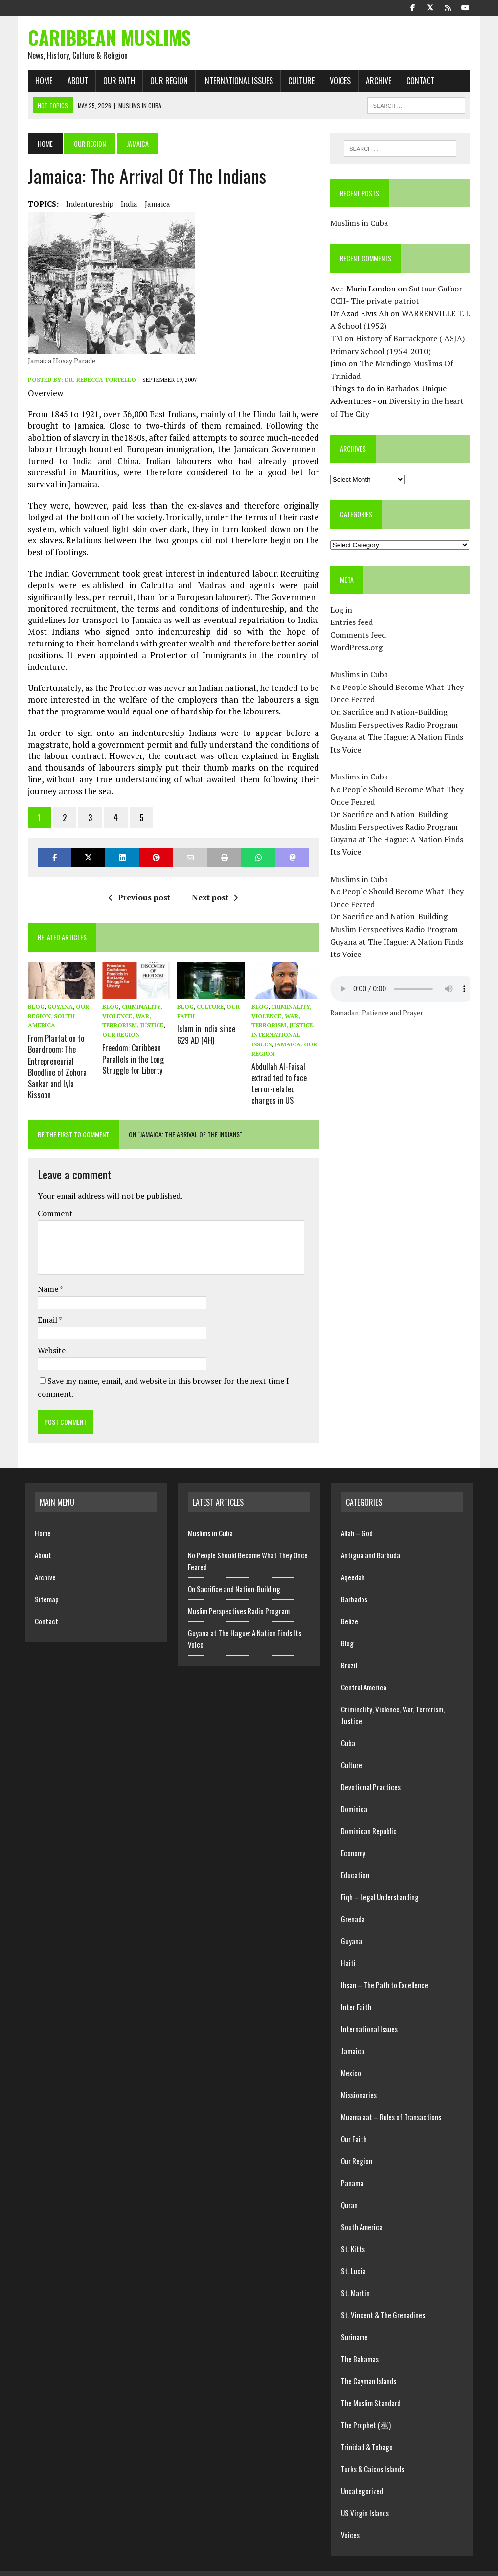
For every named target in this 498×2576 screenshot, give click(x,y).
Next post (214, 887)
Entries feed (352, 624)
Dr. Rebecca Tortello (97, 381)
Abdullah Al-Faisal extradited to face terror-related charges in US (279, 1071)
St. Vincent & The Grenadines (383, 2301)
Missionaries (359, 2081)
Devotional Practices (371, 1773)
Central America (363, 1673)
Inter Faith (356, 1993)
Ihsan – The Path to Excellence (384, 1971)
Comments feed (359, 636)
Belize (349, 1607)
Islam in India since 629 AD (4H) (205, 1024)
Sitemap (47, 1585)
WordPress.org (357, 649)
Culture (298, 83)
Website (49, 1336)
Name (46, 1275)
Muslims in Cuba (360, 225)
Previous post (138, 887)
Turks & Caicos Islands (372, 2455)
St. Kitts (353, 2235)
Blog (33, 997)
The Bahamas (360, 2345)
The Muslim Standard (371, 2389)
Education (355, 1861)
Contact (417, 83)
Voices (337, 83)
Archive (375, 83)
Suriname (354, 2323)
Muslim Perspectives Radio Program (395, 726)
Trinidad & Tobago (367, 2433)
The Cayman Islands (368, 2367)
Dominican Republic (369, 1817)
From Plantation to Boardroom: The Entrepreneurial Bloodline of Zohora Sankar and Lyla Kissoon (54, 1053)
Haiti (348, 1949)
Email (45, 1306)
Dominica (354, 1795)
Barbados (354, 1585)
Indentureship (87, 206)
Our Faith (116, 83)
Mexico (351, 2059)
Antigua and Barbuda (370, 1541)
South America (362, 2213)
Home (40, 83)
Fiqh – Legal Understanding (380, 1883)
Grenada (353, 1905)
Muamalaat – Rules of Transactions (391, 2103)
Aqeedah (353, 1563)
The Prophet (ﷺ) (366, 2411)
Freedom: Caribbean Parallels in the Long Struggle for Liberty (131, 1048)
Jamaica (154, 206)
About (75, 83)
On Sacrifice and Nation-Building (390, 714)
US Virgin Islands (365, 2499)
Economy (353, 1839)
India (126, 206)
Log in (342, 611)
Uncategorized (362, 2477)
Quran (349, 2191)
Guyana (57, 997)
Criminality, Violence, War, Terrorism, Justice (130, 1007)
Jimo (339, 365)
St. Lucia (353, 2257)
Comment (52, 1199)
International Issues (235, 83)
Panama (352, 2169)
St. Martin (355, 2279)
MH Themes (129, 2566)
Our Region (166, 83)
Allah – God (357, 1519)
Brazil (349, 1651)
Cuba (348, 1729)
